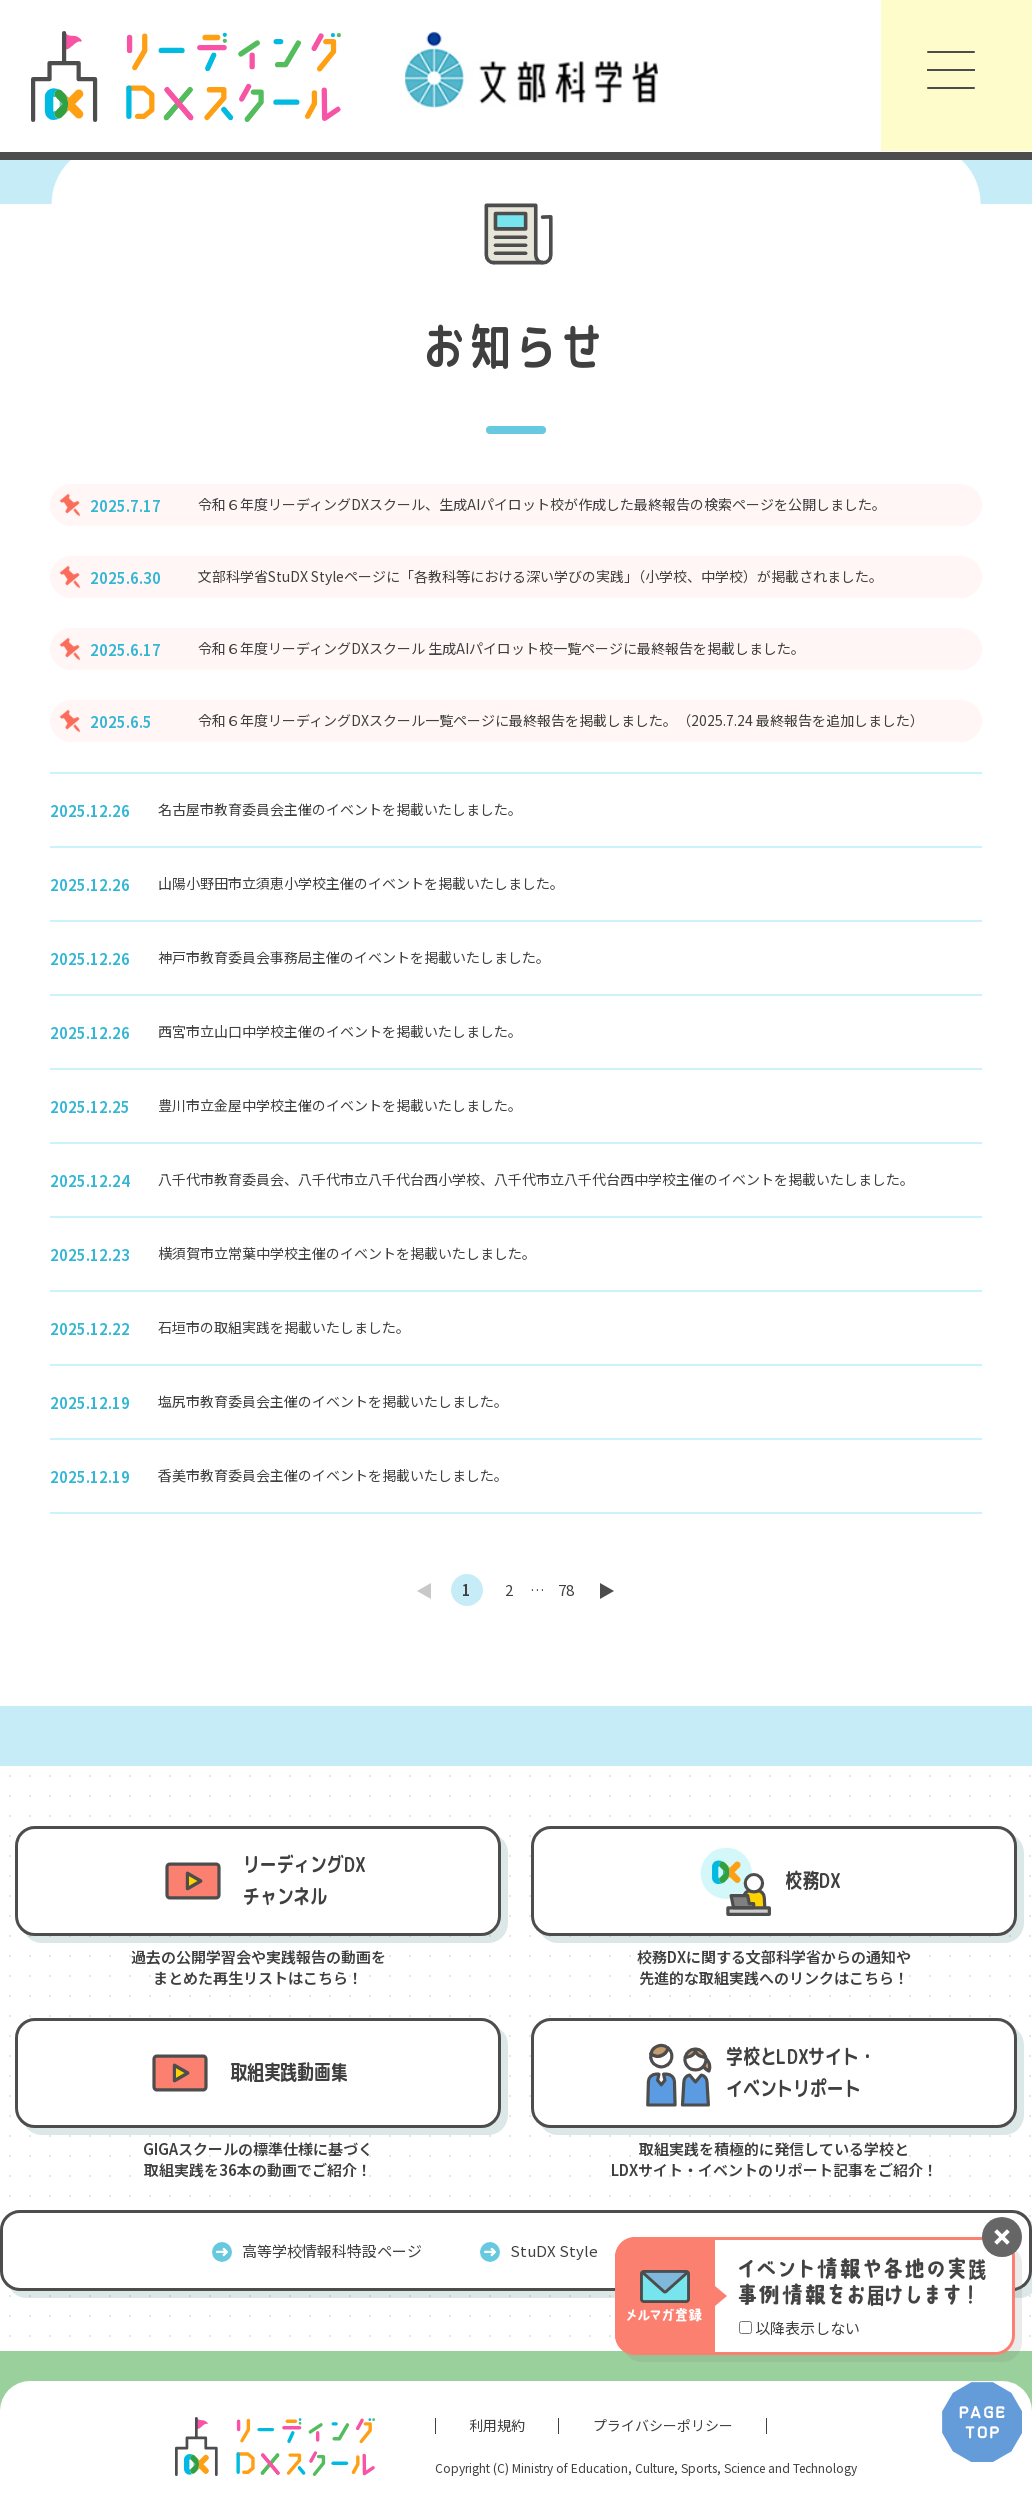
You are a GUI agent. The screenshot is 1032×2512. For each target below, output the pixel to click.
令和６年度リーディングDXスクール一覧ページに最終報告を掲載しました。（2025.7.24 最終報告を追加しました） (561, 720)
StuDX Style (554, 2250)
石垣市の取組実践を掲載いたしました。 (284, 1327)
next (608, 1590)
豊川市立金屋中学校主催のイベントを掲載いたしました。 (340, 1105)
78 (566, 1589)
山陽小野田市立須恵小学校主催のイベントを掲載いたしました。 (361, 883)
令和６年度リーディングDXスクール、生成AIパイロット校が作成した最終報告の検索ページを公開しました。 (542, 504)
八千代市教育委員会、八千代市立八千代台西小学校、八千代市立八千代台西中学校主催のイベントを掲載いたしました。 (536, 1179)
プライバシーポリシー (663, 2425)
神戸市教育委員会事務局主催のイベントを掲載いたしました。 (354, 957)
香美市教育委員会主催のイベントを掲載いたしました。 (333, 1475)
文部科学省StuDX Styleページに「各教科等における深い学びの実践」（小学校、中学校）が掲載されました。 (540, 576)
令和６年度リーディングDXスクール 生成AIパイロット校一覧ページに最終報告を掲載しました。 (501, 648)
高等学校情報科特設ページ (332, 2250)
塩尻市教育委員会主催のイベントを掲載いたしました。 (333, 1401)
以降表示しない (807, 2327)
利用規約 (497, 2425)
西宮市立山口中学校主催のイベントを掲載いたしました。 (340, 1031)
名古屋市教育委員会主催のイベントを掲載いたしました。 (340, 809)
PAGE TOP (982, 2422)
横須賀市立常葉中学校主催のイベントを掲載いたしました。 (347, 1253)
